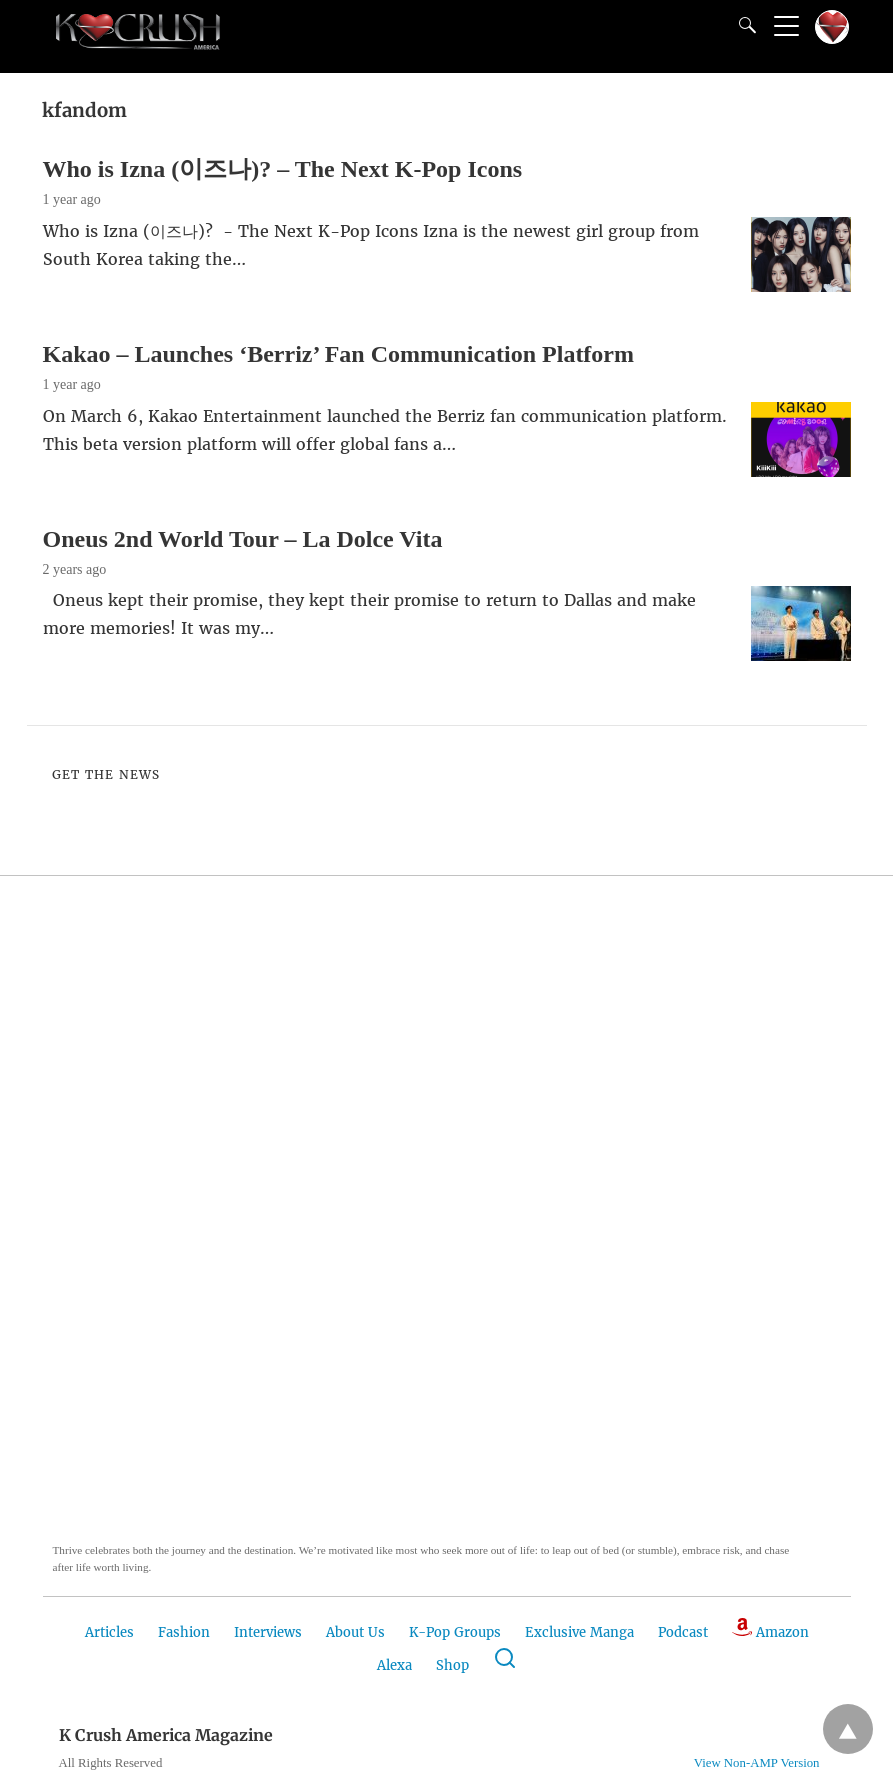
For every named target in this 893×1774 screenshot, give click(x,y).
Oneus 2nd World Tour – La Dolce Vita (243, 539)
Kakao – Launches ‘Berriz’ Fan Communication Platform (339, 354)
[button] (153, 1236)
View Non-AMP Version (757, 1763)
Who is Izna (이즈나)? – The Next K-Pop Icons (283, 169)
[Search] (743, 25)
